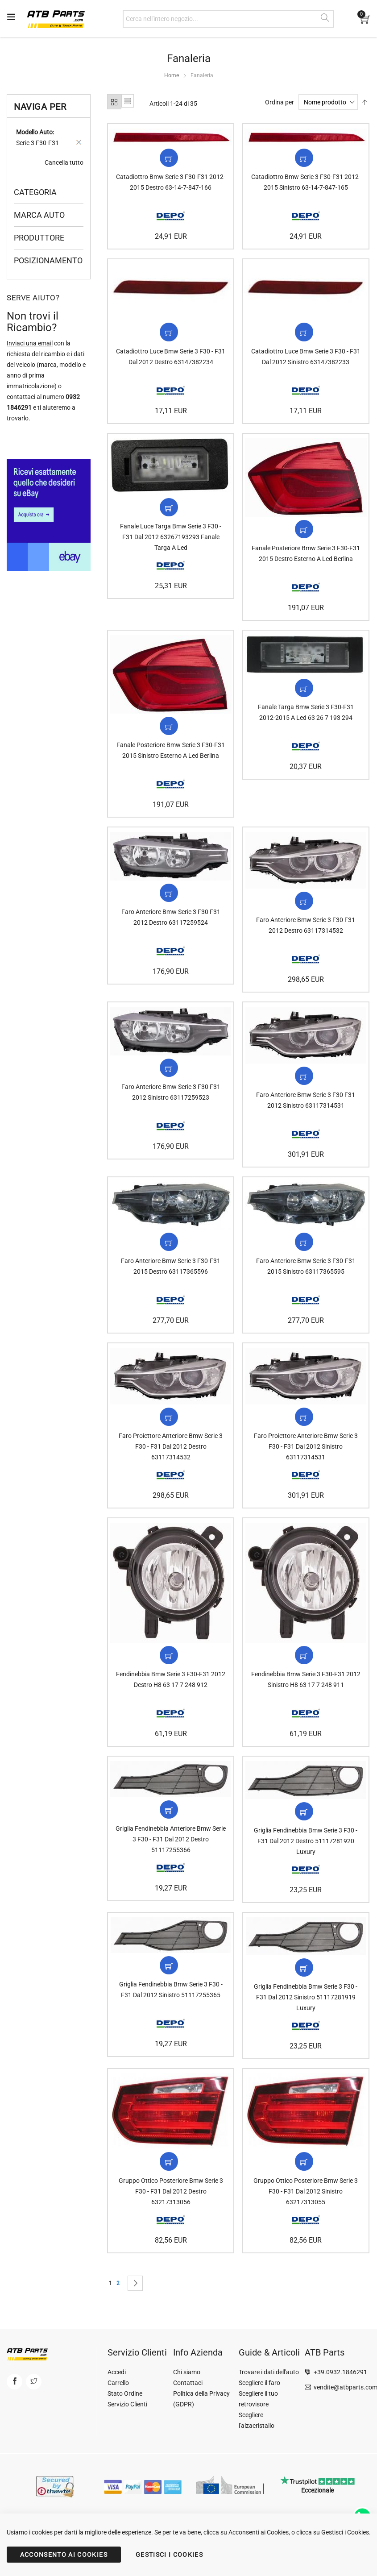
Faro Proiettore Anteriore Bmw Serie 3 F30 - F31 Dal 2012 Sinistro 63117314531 (306, 1460)
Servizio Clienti (127, 2404)
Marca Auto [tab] (39, 215)
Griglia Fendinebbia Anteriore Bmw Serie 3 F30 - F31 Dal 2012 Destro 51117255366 (171, 1856)
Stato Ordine (125, 2393)
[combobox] (228, 19)
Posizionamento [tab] (48, 260)
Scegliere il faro (259, 2382)
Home (171, 75)
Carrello (118, 2382)
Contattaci (188, 2382)
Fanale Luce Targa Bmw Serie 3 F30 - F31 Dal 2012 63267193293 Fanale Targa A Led (170, 542)
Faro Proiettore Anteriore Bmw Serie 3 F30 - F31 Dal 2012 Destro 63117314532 (171, 1460)
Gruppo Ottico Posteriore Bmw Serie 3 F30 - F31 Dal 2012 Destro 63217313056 (171, 2212)
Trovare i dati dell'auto (269, 2372)
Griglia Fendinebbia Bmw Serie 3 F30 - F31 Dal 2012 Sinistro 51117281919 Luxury (305, 2016)
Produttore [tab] (39, 237)
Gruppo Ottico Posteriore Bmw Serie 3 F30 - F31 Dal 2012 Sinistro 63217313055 (305, 2212)
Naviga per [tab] (40, 106)
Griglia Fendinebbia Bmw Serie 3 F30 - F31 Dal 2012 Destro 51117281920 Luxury (305, 1858)
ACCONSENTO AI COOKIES (64, 2554)
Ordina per (279, 102)
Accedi (117, 2372)
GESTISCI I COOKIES (169, 2554)
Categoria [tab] (35, 192)
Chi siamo (186, 2372)
